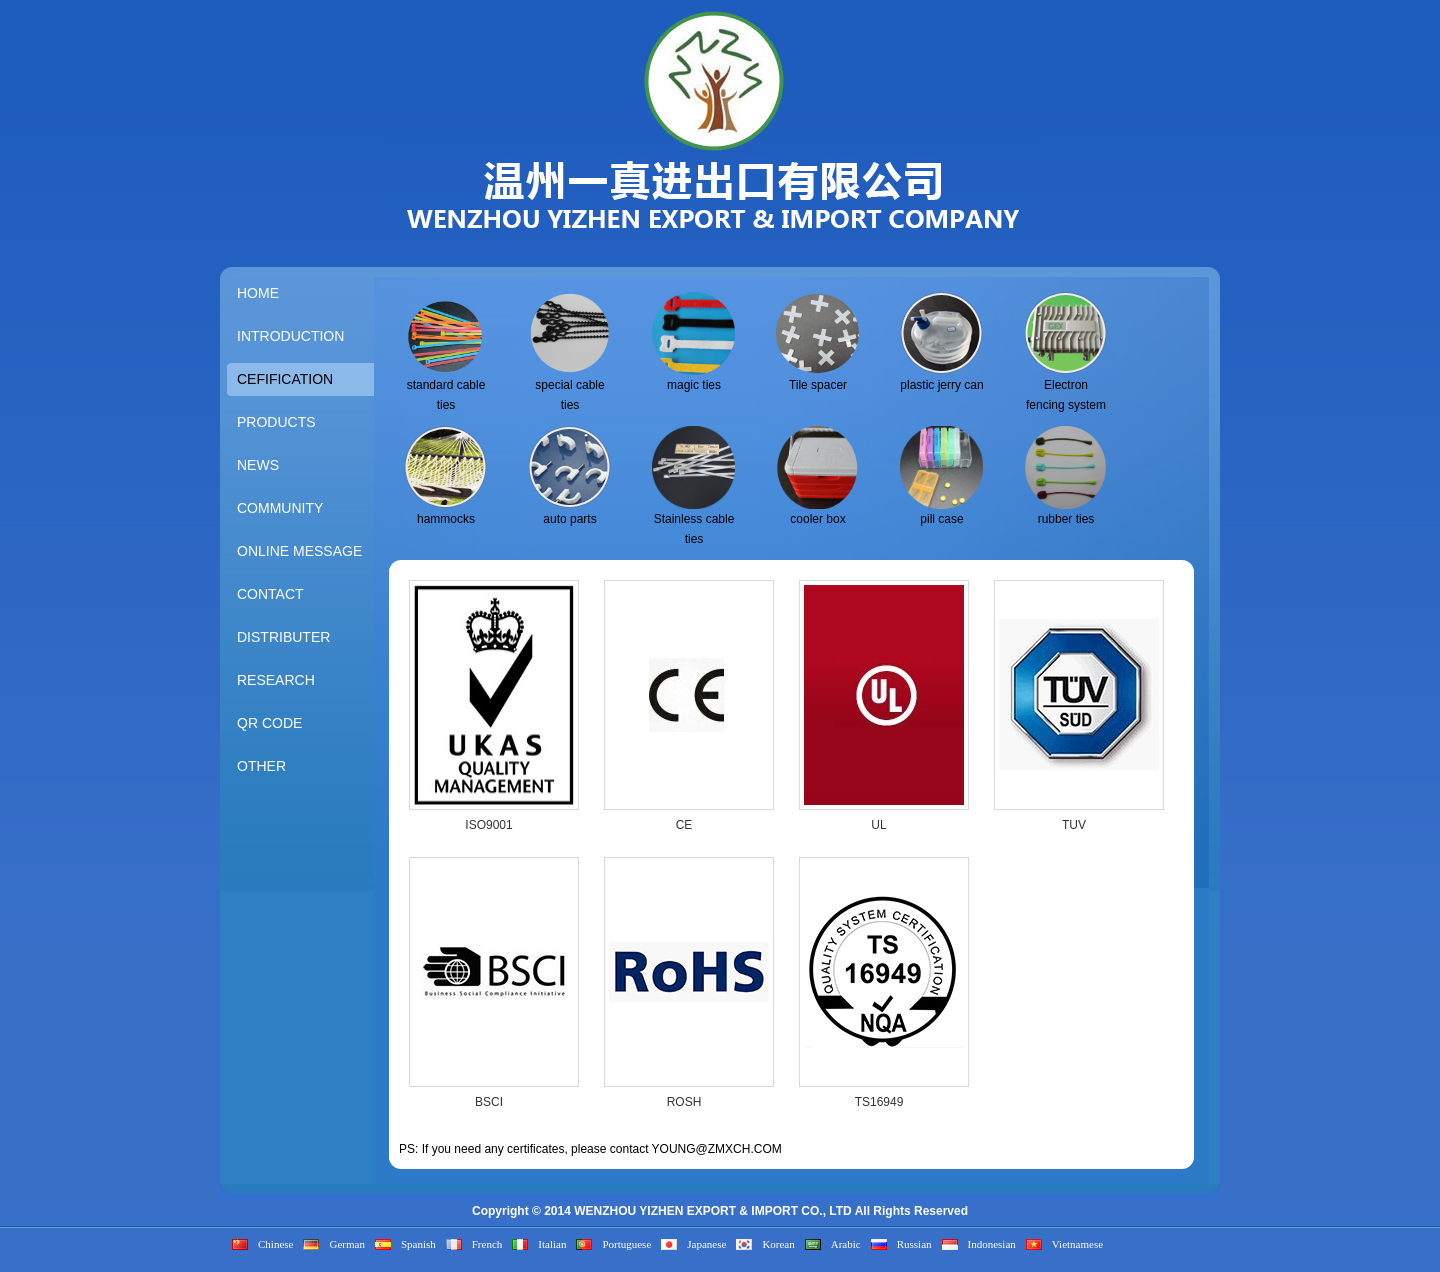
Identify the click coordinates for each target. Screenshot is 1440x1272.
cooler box (817, 519)
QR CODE (269, 723)
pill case (941, 519)
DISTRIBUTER (283, 637)
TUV (1074, 825)
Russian (914, 1244)
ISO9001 (488, 825)
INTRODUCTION (290, 336)
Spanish (418, 1244)
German (346, 1244)
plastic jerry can (941, 385)
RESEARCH (276, 680)
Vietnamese (1077, 1244)
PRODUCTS (276, 422)
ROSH (684, 1102)
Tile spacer (818, 385)
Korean (778, 1244)
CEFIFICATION (285, 379)
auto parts (569, 519)
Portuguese (626, 1244)
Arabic (846, 1244)
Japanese (706, 1244)
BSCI (489, 1102)
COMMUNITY (280, 508)
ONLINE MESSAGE (299, 551)
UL (878, 825)
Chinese (275, 1244)
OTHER (261, 766)
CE (684, 825)
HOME (258, 293)
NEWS (258, 465)
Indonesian (992, 1244)
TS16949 (879, 1102)
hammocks (446, 519)
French (487, 1244)
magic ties (694, 385)
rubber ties (1066, 519)
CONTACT (270, 594)
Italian (552, 1244)
